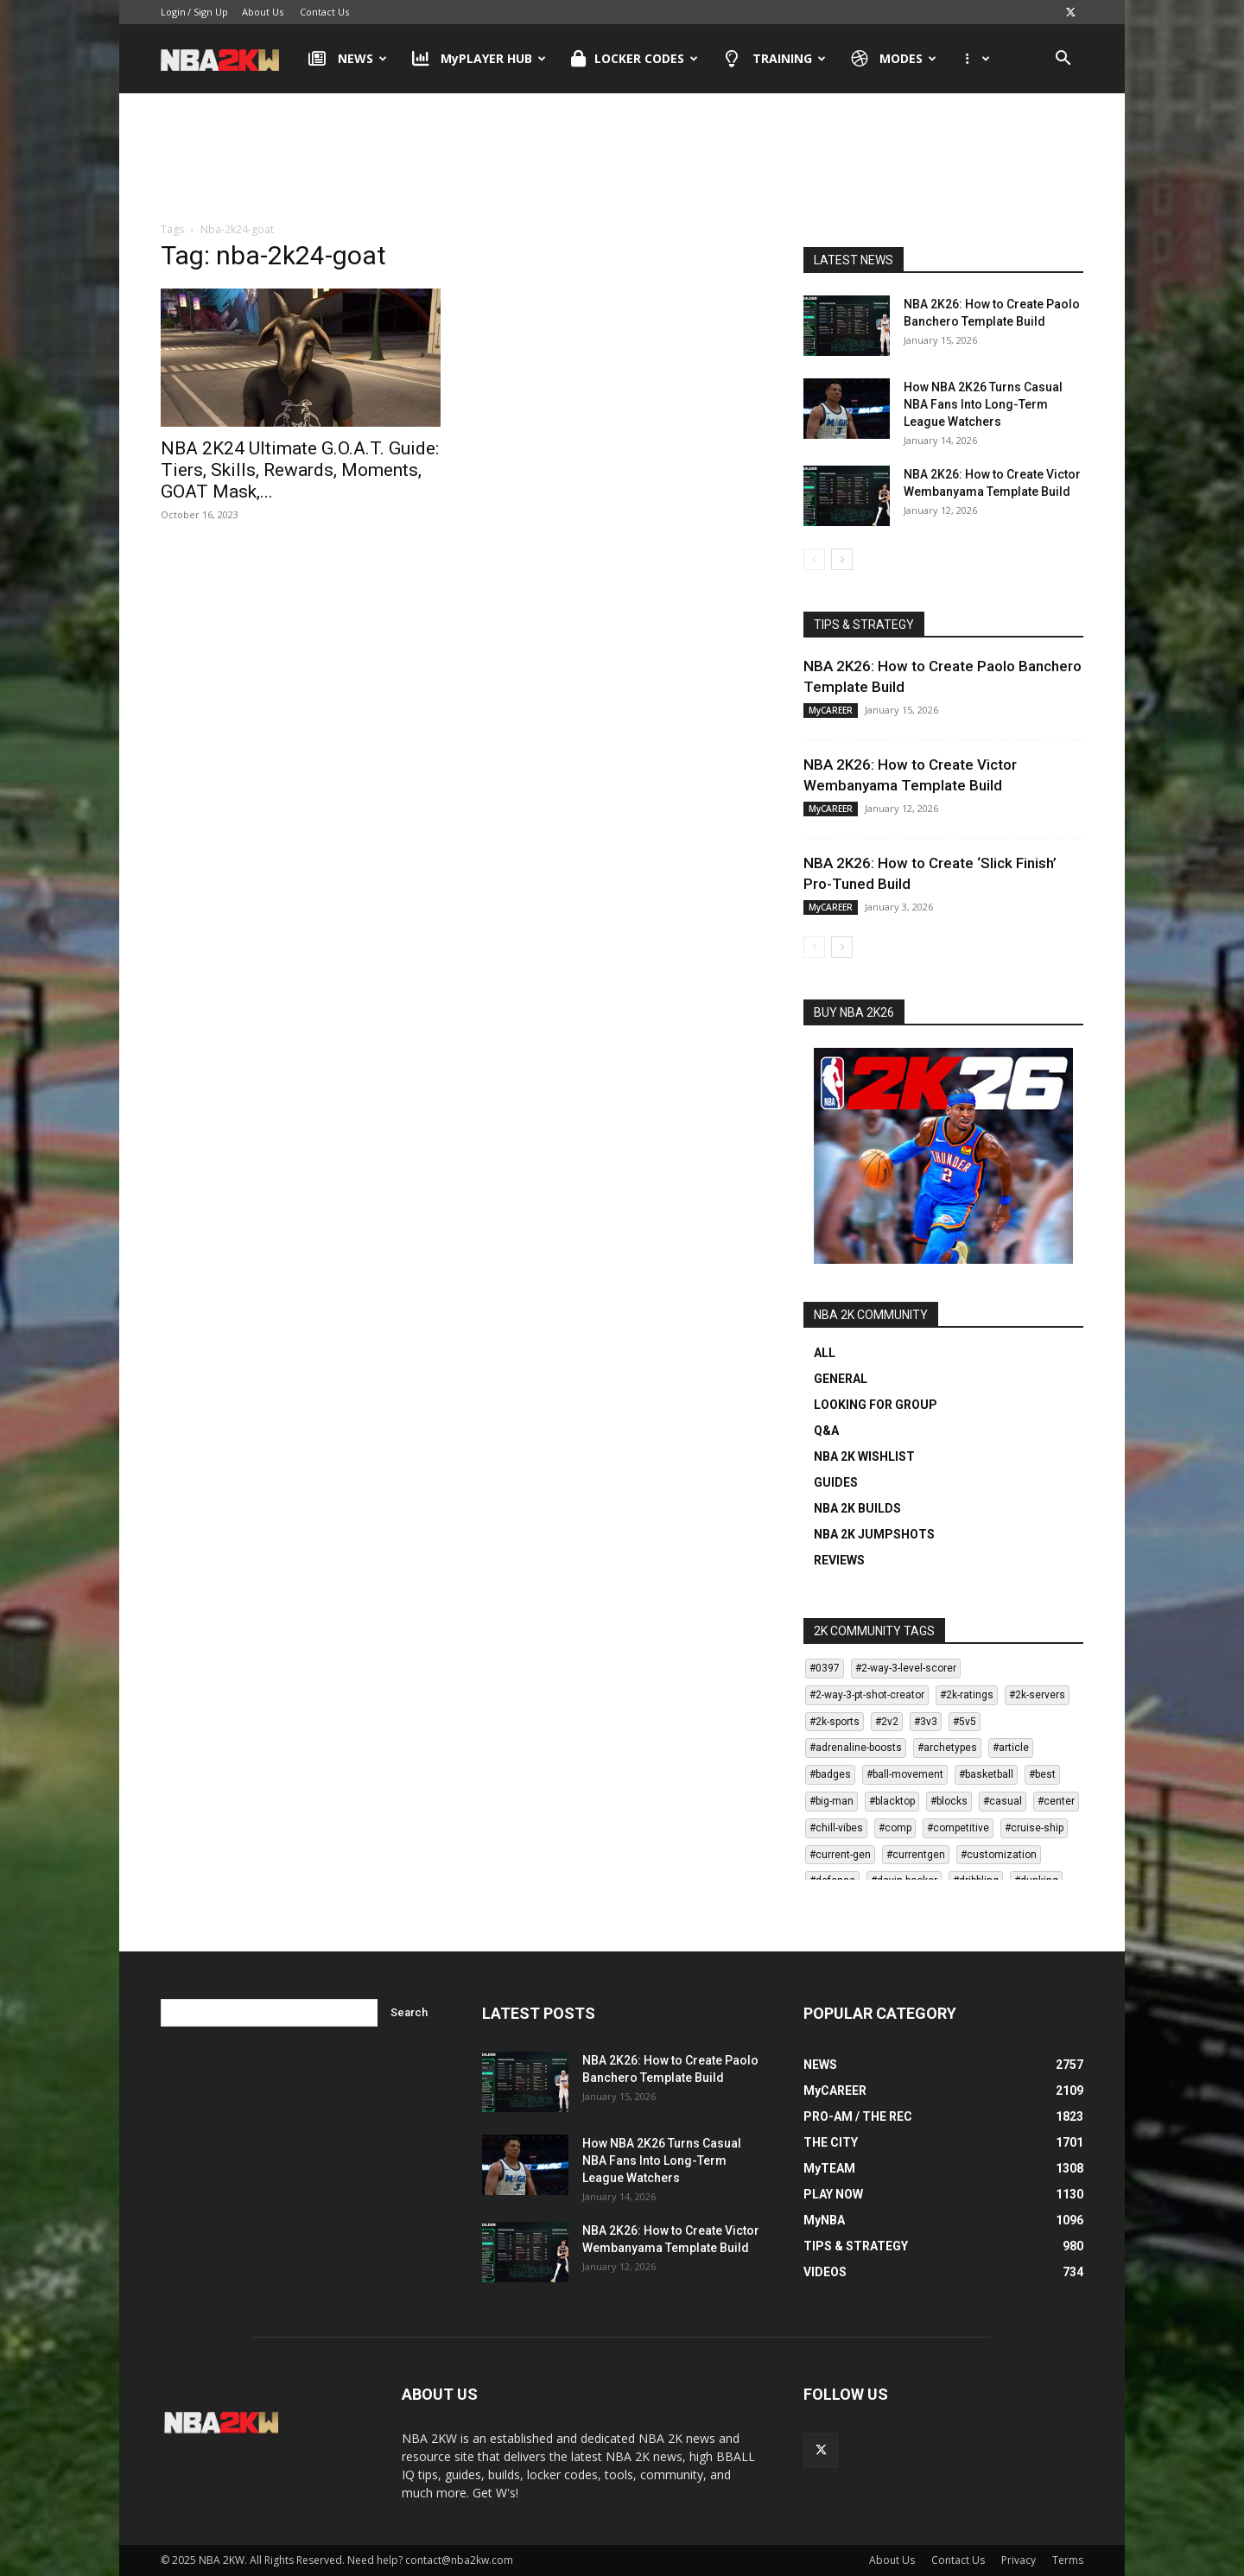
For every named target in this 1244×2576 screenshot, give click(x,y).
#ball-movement (904, 1774)
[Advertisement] (622, 146)
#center (1056, 1801)
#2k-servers (1037, 1695)
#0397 (824, 1668)
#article (1011, 1748)
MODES (894, 58)
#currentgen (915, 1855)
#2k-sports (834, 1722)
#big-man (831, 1801)
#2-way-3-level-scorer (905, 1668)
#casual (1002, 1801)
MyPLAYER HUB (479, 58)
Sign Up (211, 11)
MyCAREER (831, 710)
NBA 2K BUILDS (857, 1508)
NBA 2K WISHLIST (864, 1456)
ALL (824, 1353)
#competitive (958, 1828)
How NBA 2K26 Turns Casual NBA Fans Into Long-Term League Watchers (983, 404)
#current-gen (840, 1855)
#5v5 (964, 1722)
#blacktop (892, 1801)
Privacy (1018, 2560)
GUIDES (836, 1482)
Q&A (826, 1430)
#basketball (986, 1774)
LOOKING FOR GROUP (875, 1405)
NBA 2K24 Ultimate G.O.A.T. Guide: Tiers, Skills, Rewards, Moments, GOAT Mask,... (300, 470)
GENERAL (840, 1379)
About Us (262, 11)
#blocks (949, 1801)
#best (1042, 1774)
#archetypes (947, 1748)
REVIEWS (839, 1560)
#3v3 (925, 1722)
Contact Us (324, 11)
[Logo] (228, 58)
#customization (999, 1855)
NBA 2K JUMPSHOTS (874, 1534)
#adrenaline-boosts (855, 1748)
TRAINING (774, 58)
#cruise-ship (1034, 1828)
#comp (895, 1828)
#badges (830, 1774)
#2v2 (886, 1722)
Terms (1067, 2560)
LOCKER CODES (634, 58)
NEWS (347, 58)
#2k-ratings (966, 1695)
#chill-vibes (836, 1828)
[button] (1062, 60)
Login (173, 11)
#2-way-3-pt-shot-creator (866, 1695)
